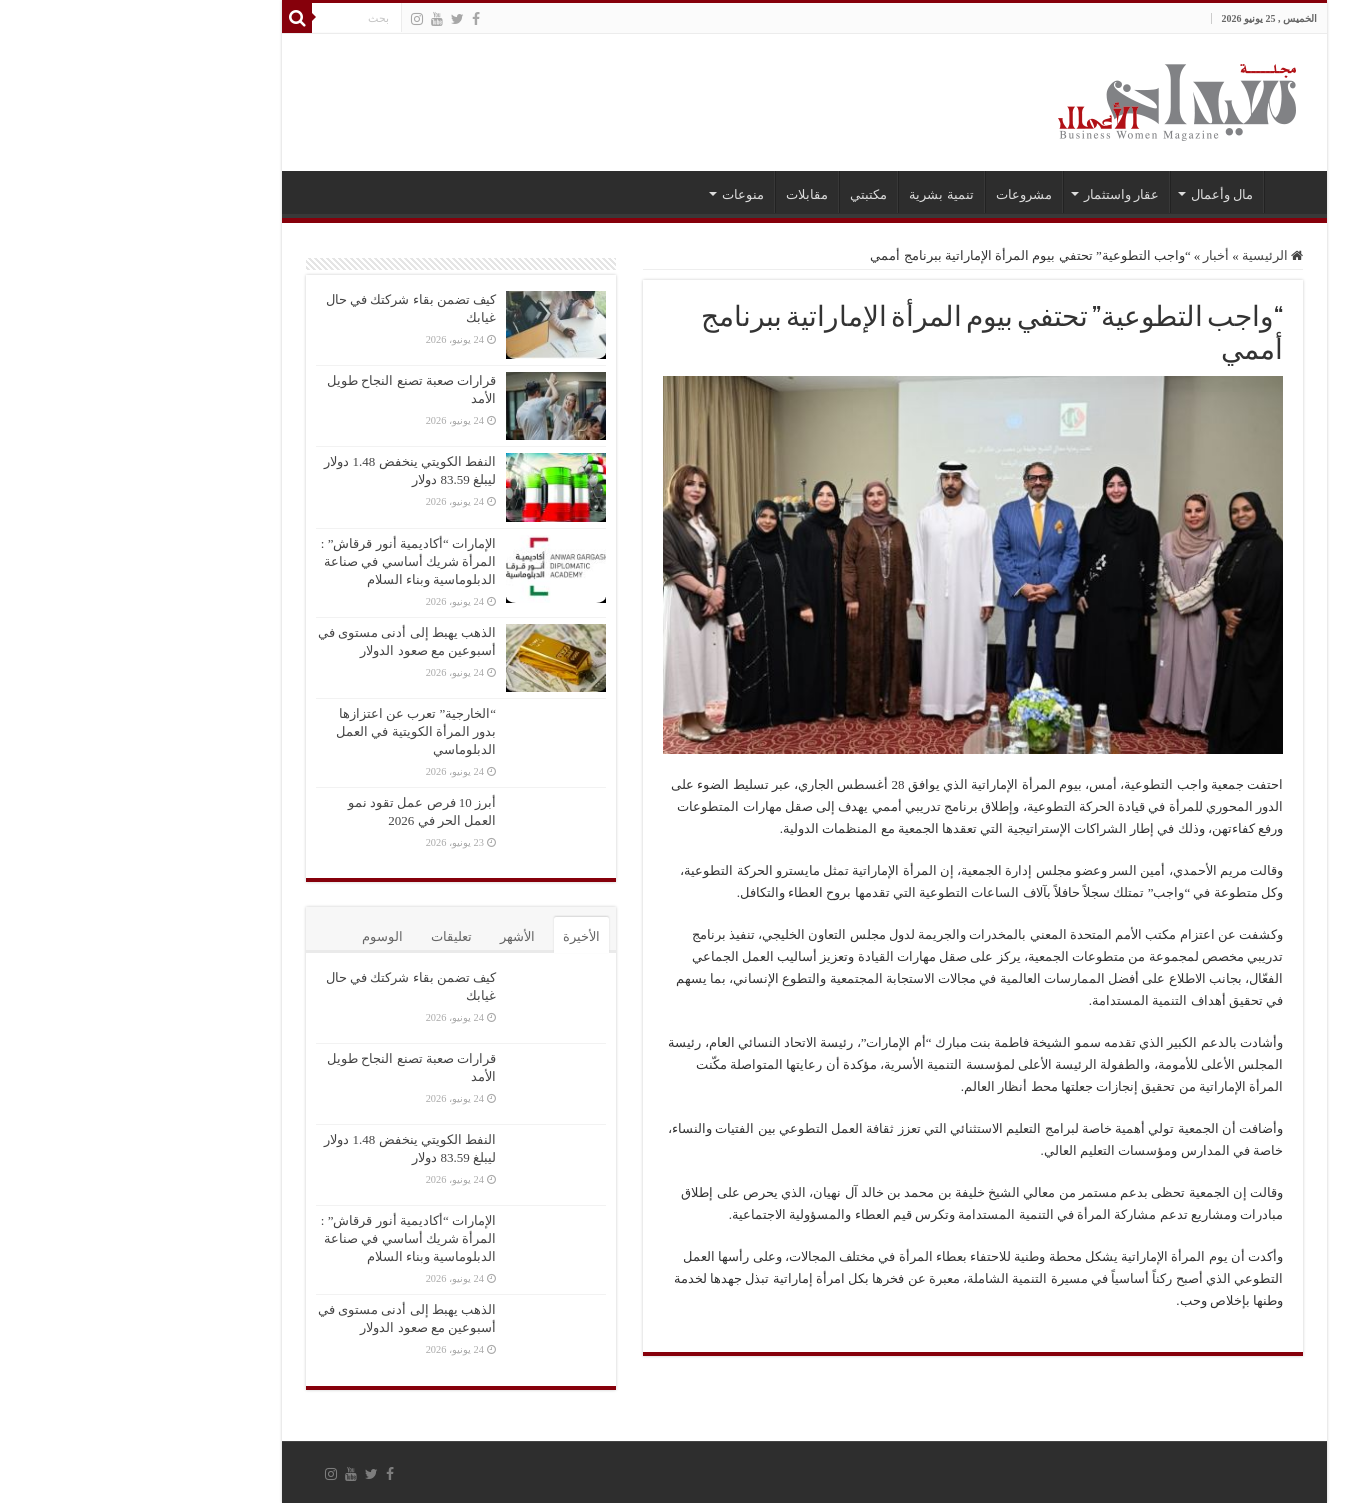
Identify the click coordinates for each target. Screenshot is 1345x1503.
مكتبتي (736, 194)
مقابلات (675, 194)
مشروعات (892, 194)
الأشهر (385, 936)
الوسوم (250, 936)
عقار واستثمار (989, 194)
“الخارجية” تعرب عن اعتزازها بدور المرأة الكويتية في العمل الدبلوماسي (284, 731)
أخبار (1084, 255)
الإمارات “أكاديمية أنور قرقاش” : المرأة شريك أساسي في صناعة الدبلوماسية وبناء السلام (276, 561)
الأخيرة (449, 936)
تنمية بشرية (809, 194)
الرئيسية (1159, 192)
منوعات (611, 194)
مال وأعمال (1090, 194)
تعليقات (319, 936)
